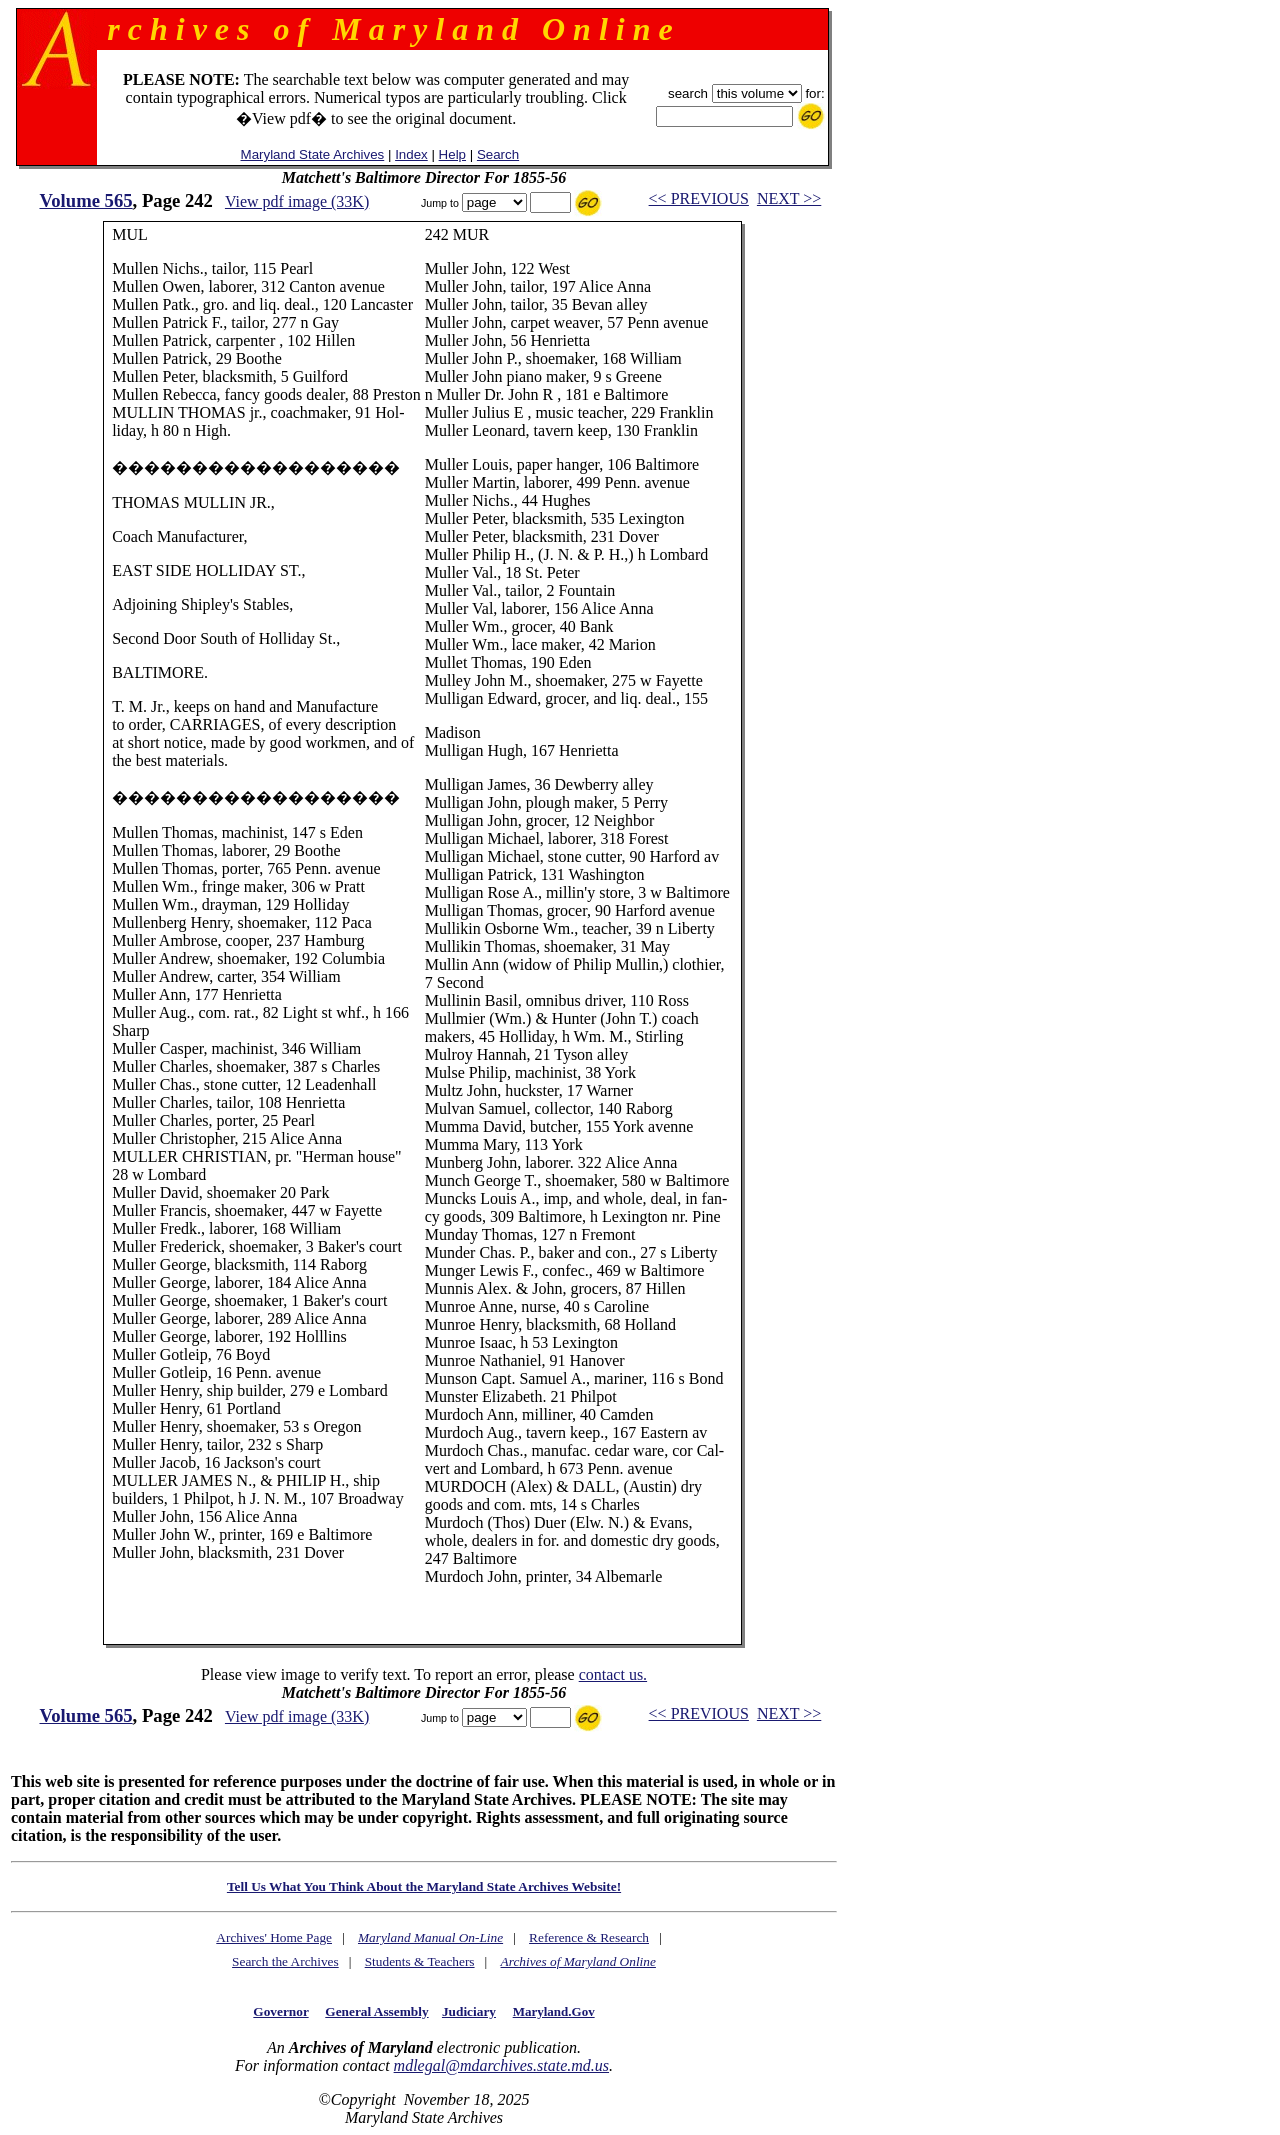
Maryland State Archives (313, 154)
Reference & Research (589, 1937)
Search (498, 154)
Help (452, 154)
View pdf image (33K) (297, 201)
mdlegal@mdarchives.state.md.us (501, 2065)
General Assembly (376, 2011)
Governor (280, 2011)
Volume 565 (85, 200)
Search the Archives (285, 1961)
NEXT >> (789, 198)
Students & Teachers (420, 1961)
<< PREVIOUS (699, 198)
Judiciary (469, 2011)
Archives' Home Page (274, 1937)
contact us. (613, 1674)
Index (411, 154)
